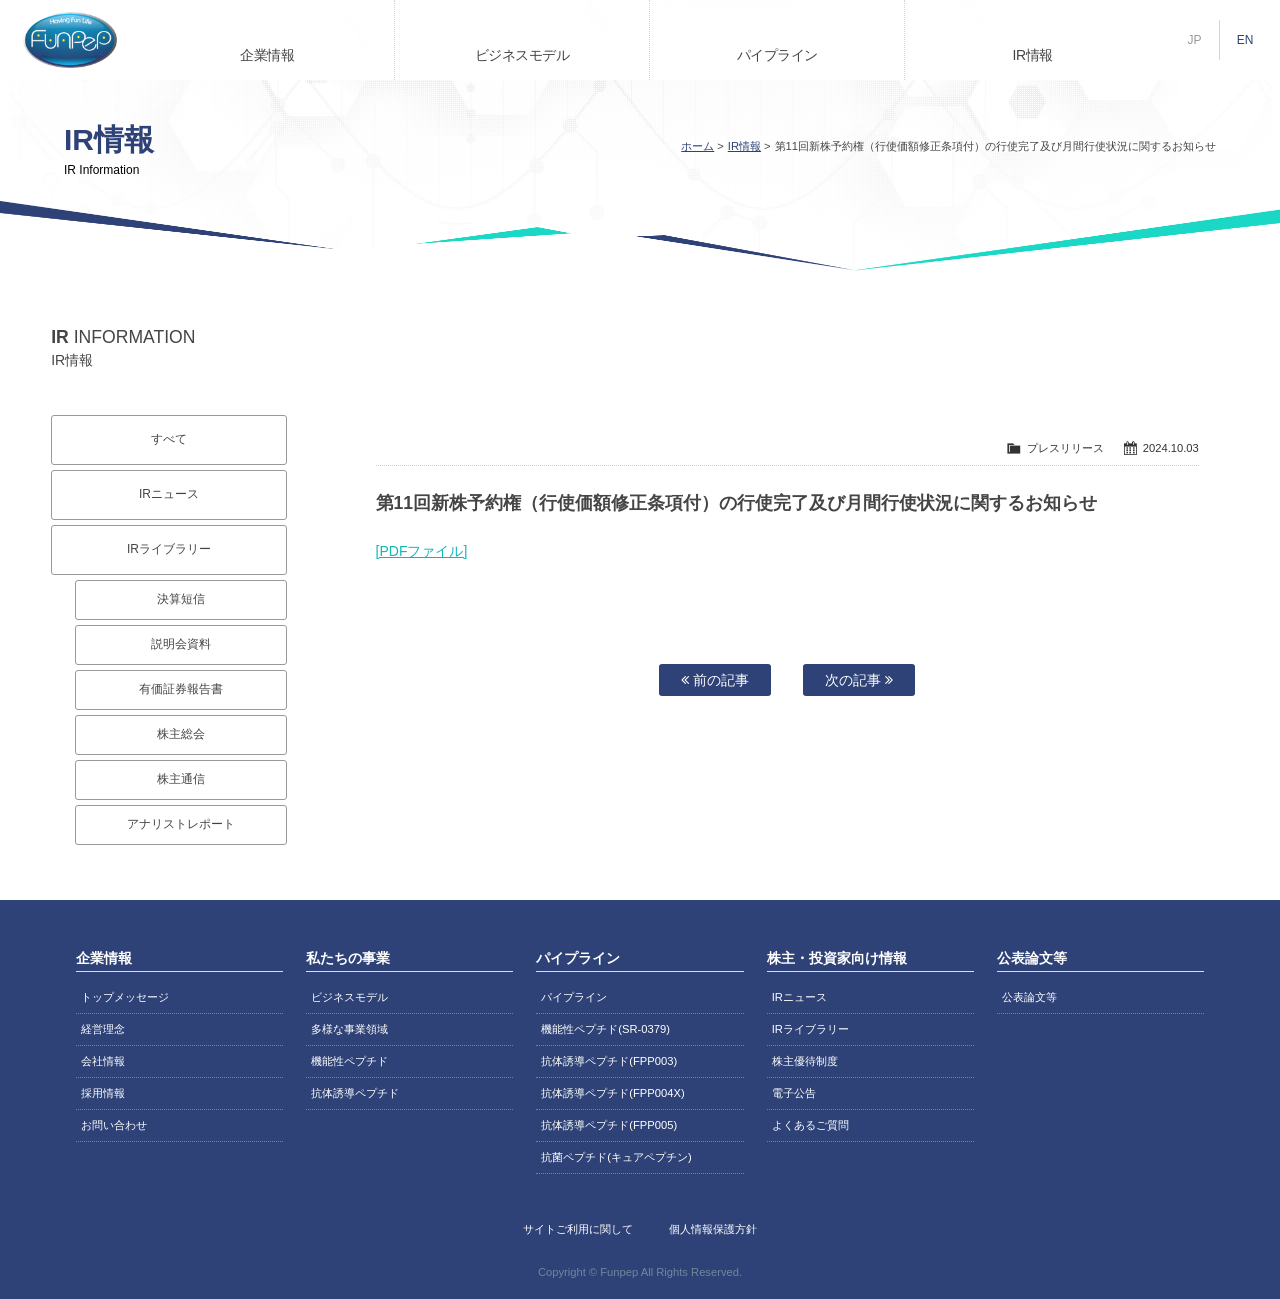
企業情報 (267, 55)
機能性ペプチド (349, 1061)
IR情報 (1033, 55)
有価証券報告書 (181, 689)
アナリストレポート (181, 824)
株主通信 (181, 779)
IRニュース (169, 494)
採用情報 (103, 1093)
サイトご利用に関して (578, 1229)
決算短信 (181, 599)
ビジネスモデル (522, 55)
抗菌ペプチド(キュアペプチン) (616, 1157)
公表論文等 (1029, 997)
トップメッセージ (125, 997)
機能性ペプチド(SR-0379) (605, 1029)
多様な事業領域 (349, 1029)
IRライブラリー (169, 549)
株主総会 (181, 734)
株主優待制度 (805, 1061)
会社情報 (103, 1061)
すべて (169, 439)
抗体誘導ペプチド (355, 1093)
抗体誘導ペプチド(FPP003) (609, 1061)
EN (1245, 40)
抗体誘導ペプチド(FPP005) (609, 1125)
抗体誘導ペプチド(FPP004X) (612, 1093)
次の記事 (859, 680)
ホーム (697, 146)
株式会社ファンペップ (70, 40)
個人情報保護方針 (713, 1229)
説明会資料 (181, 644)
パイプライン (777, 55)
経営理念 (103, 1029)
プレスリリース (1065, 448)
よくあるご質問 (810, 1125)
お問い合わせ (114, 1125)
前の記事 (715, 680)
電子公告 (794, 1093)
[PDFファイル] (422, 551)
